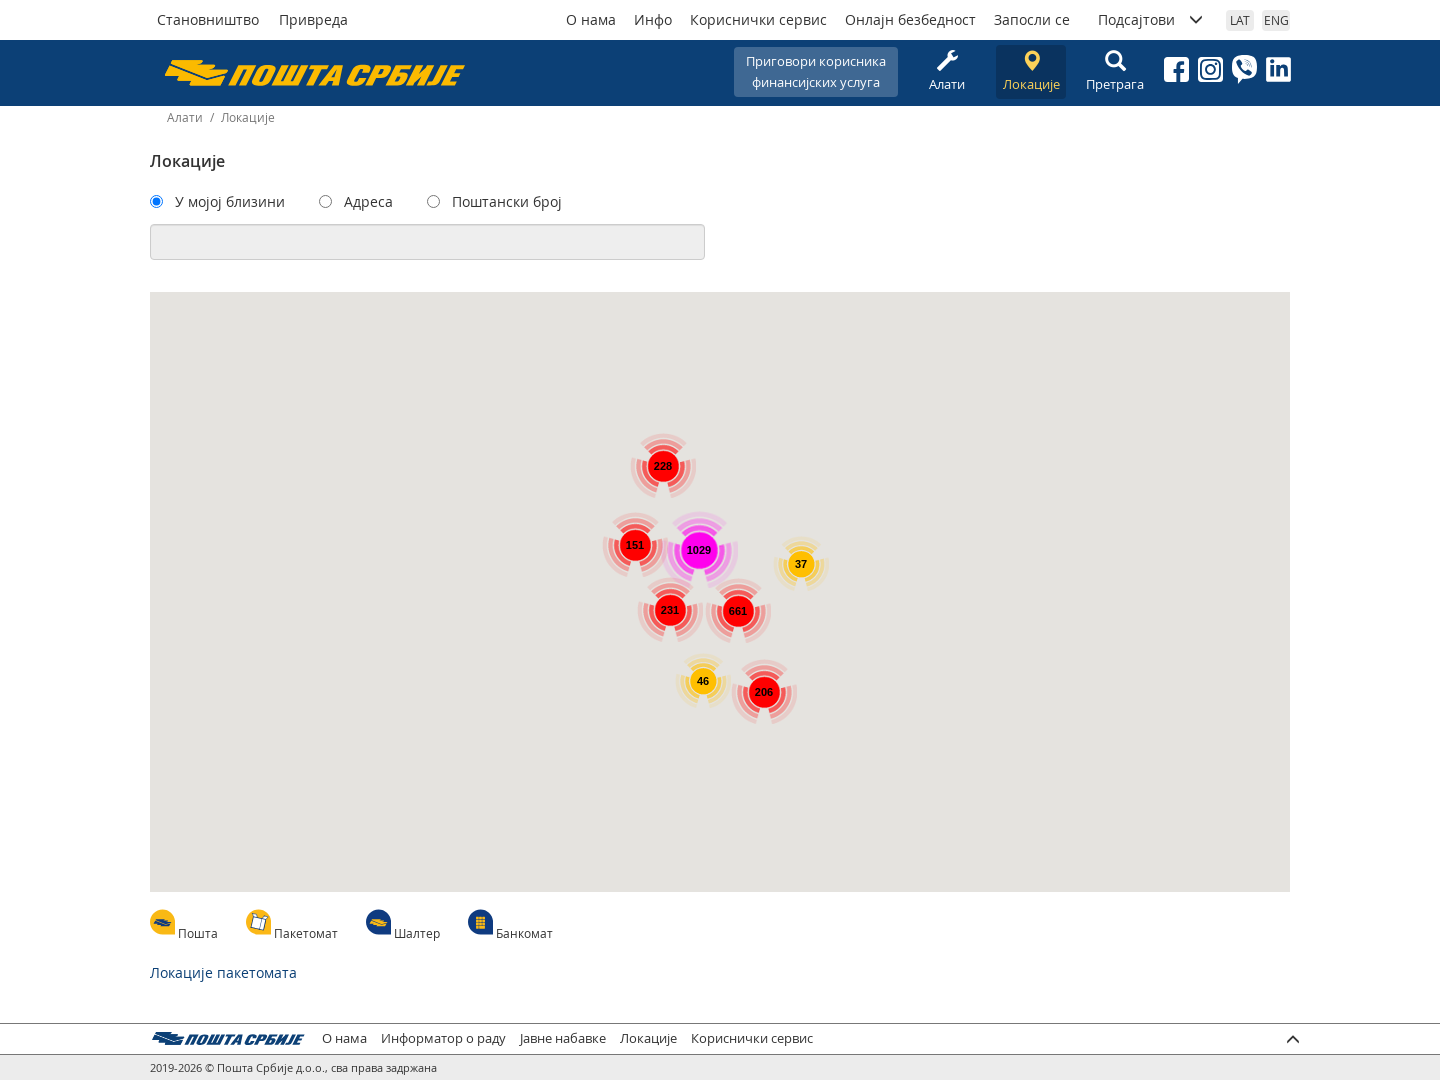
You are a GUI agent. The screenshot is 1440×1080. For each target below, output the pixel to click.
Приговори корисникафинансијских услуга (816, 71)
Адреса (368, 201)
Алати (947, 71)
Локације (1031, 71)
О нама (591, 19)
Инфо (653, 19)
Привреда (313, 19)
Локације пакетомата (223, 972)
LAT (1240, 20)
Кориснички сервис (758, 19)
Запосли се (1032, 19)
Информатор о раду (443, 1038)
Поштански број (507, 201)
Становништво (208, 19)
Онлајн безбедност (910, 19)
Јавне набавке (563, 1038)
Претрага (1115, 71)
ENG (1276, 20)
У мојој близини (230, 201)
